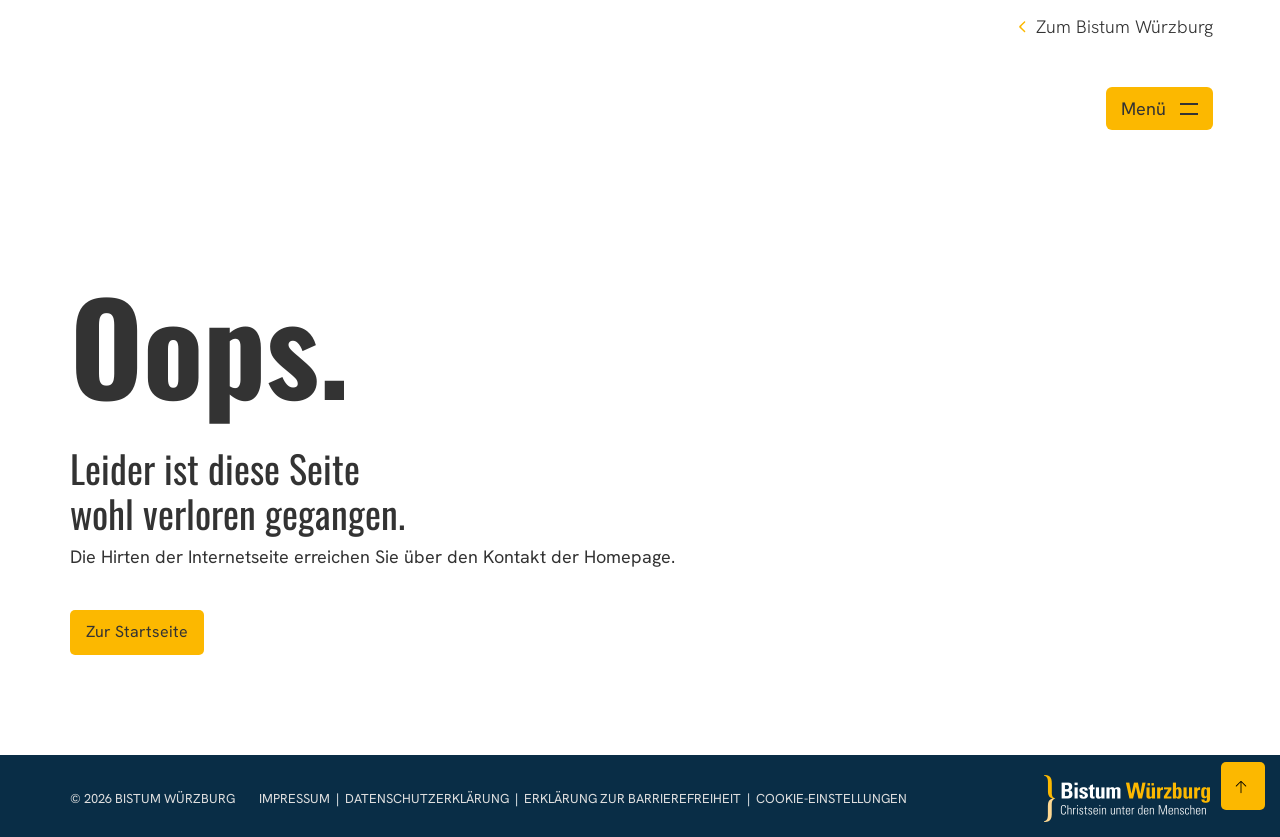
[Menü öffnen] (1159, 108)
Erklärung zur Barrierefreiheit (632, 798)
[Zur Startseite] (1127, 798)
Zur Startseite (137, 631)
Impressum (296, 798)
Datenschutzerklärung (428, 798)
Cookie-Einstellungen (831, 798)
